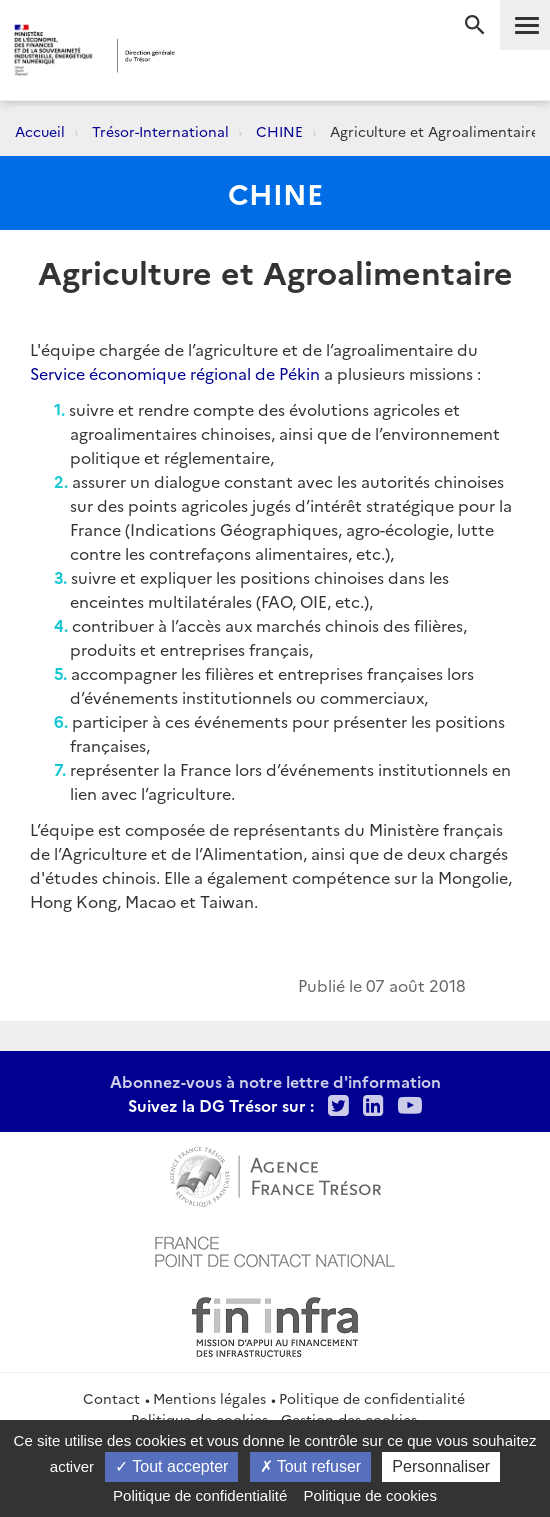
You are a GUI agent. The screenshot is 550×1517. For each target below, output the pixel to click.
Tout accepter (171, 1466)
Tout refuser (311, 1466)
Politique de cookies (370, 1495)
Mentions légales (209, 1398)
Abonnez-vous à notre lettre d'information (275, 1081)
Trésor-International (160, 131)
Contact (111, 1398)
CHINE (279, 131)
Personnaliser (441, 1466)
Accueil (40, 131)
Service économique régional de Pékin (175, 373)
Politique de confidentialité (372, 1398)
